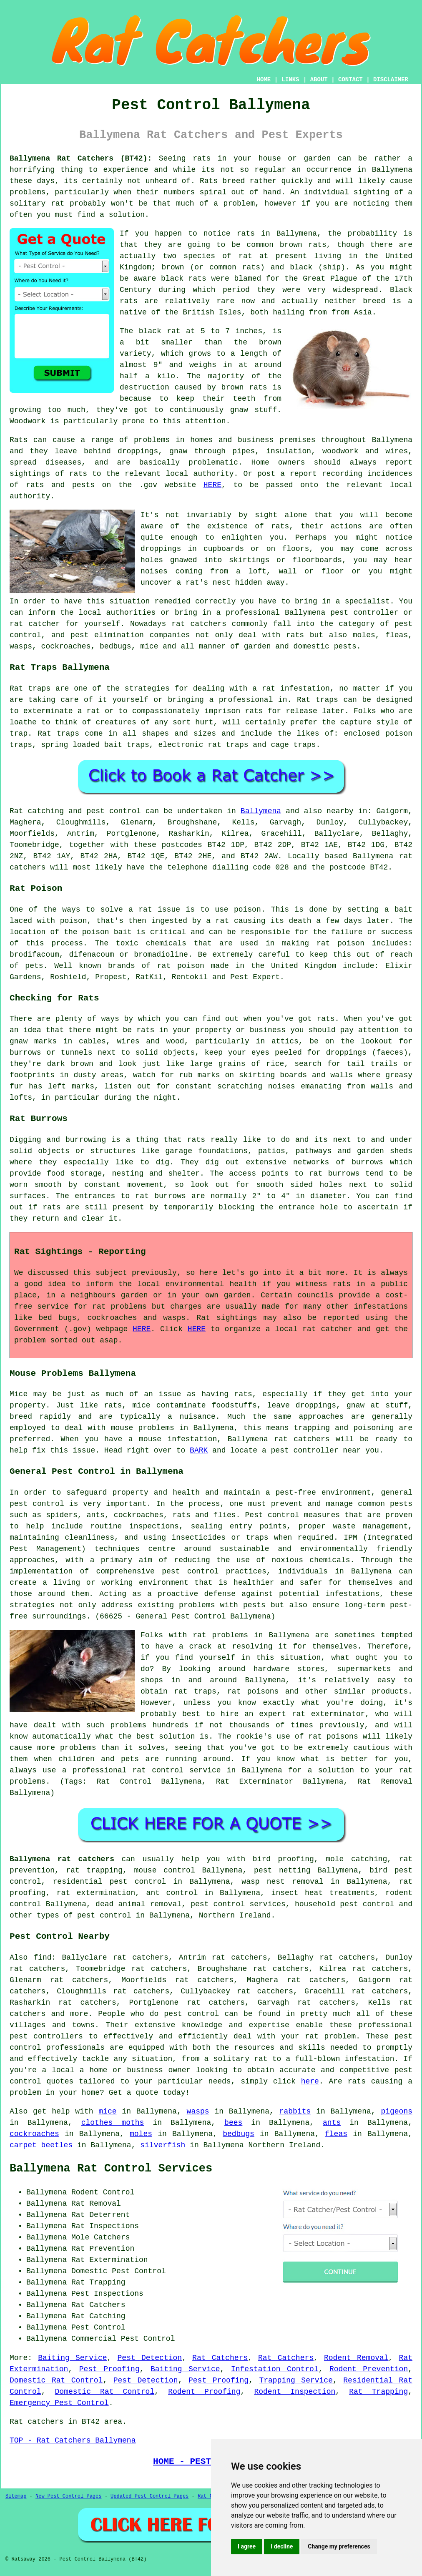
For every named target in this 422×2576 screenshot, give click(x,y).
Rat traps (30, 688)
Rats (209, 181)
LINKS (290, 79)
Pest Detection (150, 2358)
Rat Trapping (378, 2392)
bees (233, 2123)
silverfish (162, 2145)
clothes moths (112, 2123)
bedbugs (238, 2134)
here (310, 2081)
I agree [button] (247, 2546)
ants (332, 2123)
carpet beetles (41, 2145)
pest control (191, 2014)
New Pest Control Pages (68, 2496)
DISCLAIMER (390, 79)
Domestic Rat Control (56, 2380)
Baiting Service (72, 2358)
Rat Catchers (220, 2358)
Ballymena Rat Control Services (111, 2168)
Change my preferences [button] (339, 2546)
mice (107, 2111)
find (42, 1957)
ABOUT (319, 79)
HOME (264, 79)
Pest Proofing (109, 2369)
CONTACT (350, 79)
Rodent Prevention (368, 2369)
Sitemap (15, 2496)
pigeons (396, 2111)
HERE (212, 485)
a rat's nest (203, 582)
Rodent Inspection (294, 2392)
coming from (202, 571)
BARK (199, 1450)
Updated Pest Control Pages (149, 2496)
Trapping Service (296, 2380)
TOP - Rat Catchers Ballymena (73, 2440)
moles (141, 2134)
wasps (198, 2111)
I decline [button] (282, 2546)
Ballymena (261, 811)
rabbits (295, 2111)
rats (280, 526)
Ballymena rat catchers (62, 1859)
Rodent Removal (356, 2358)
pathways (314, 1151)
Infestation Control (275, 2369)
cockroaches (34, 2134)
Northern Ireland (235, 1915)
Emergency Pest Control (59, 2403)
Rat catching (37, 811)
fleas (336, 2134)
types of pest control (84, 1915)
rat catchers (198, 624)
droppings (161, 549)
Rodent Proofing (204, 2392)
